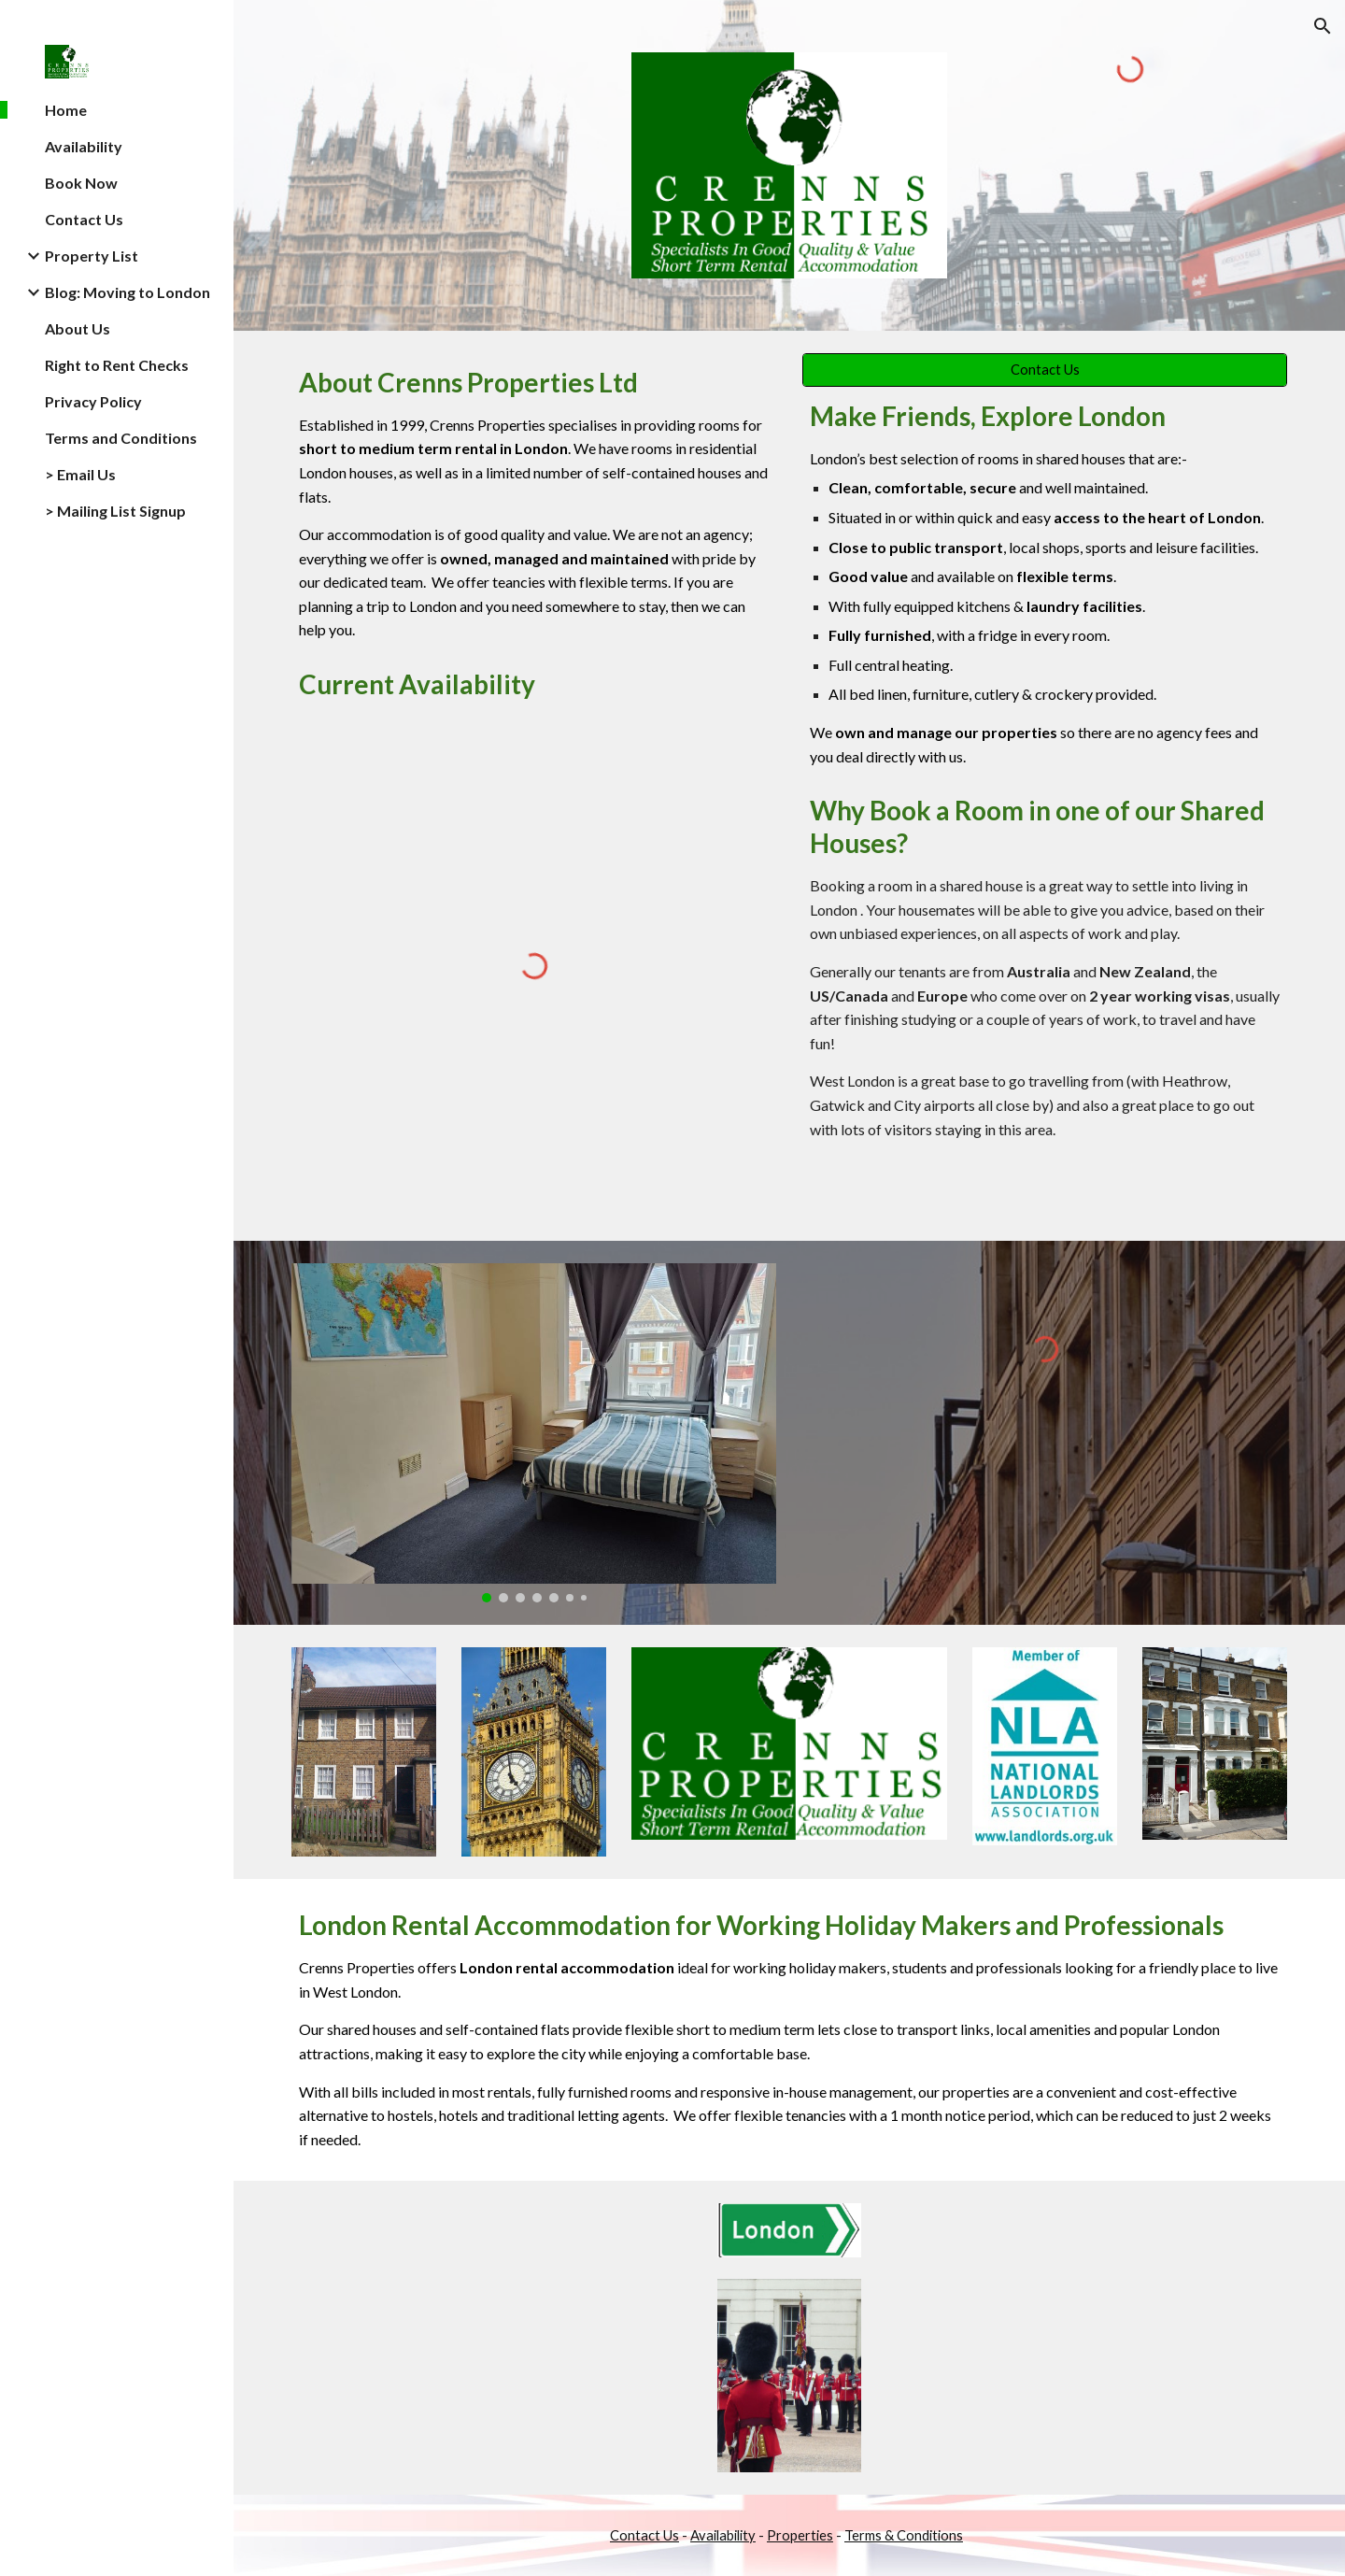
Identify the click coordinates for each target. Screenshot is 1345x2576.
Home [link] (66, 110)
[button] (1322, 26)
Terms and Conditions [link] (121, 438)
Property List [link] (91, 255)
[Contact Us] (1045, 370)
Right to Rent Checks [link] (117, 365)
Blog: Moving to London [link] (127, 292)
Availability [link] (83, 146)
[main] (534, 504)
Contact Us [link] (84, 219)
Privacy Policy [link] (93, 401)
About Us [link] (77, 328)
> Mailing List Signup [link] (115, 510)
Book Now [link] (81, 183)
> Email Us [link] (80, 474)
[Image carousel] (534, 1432)
